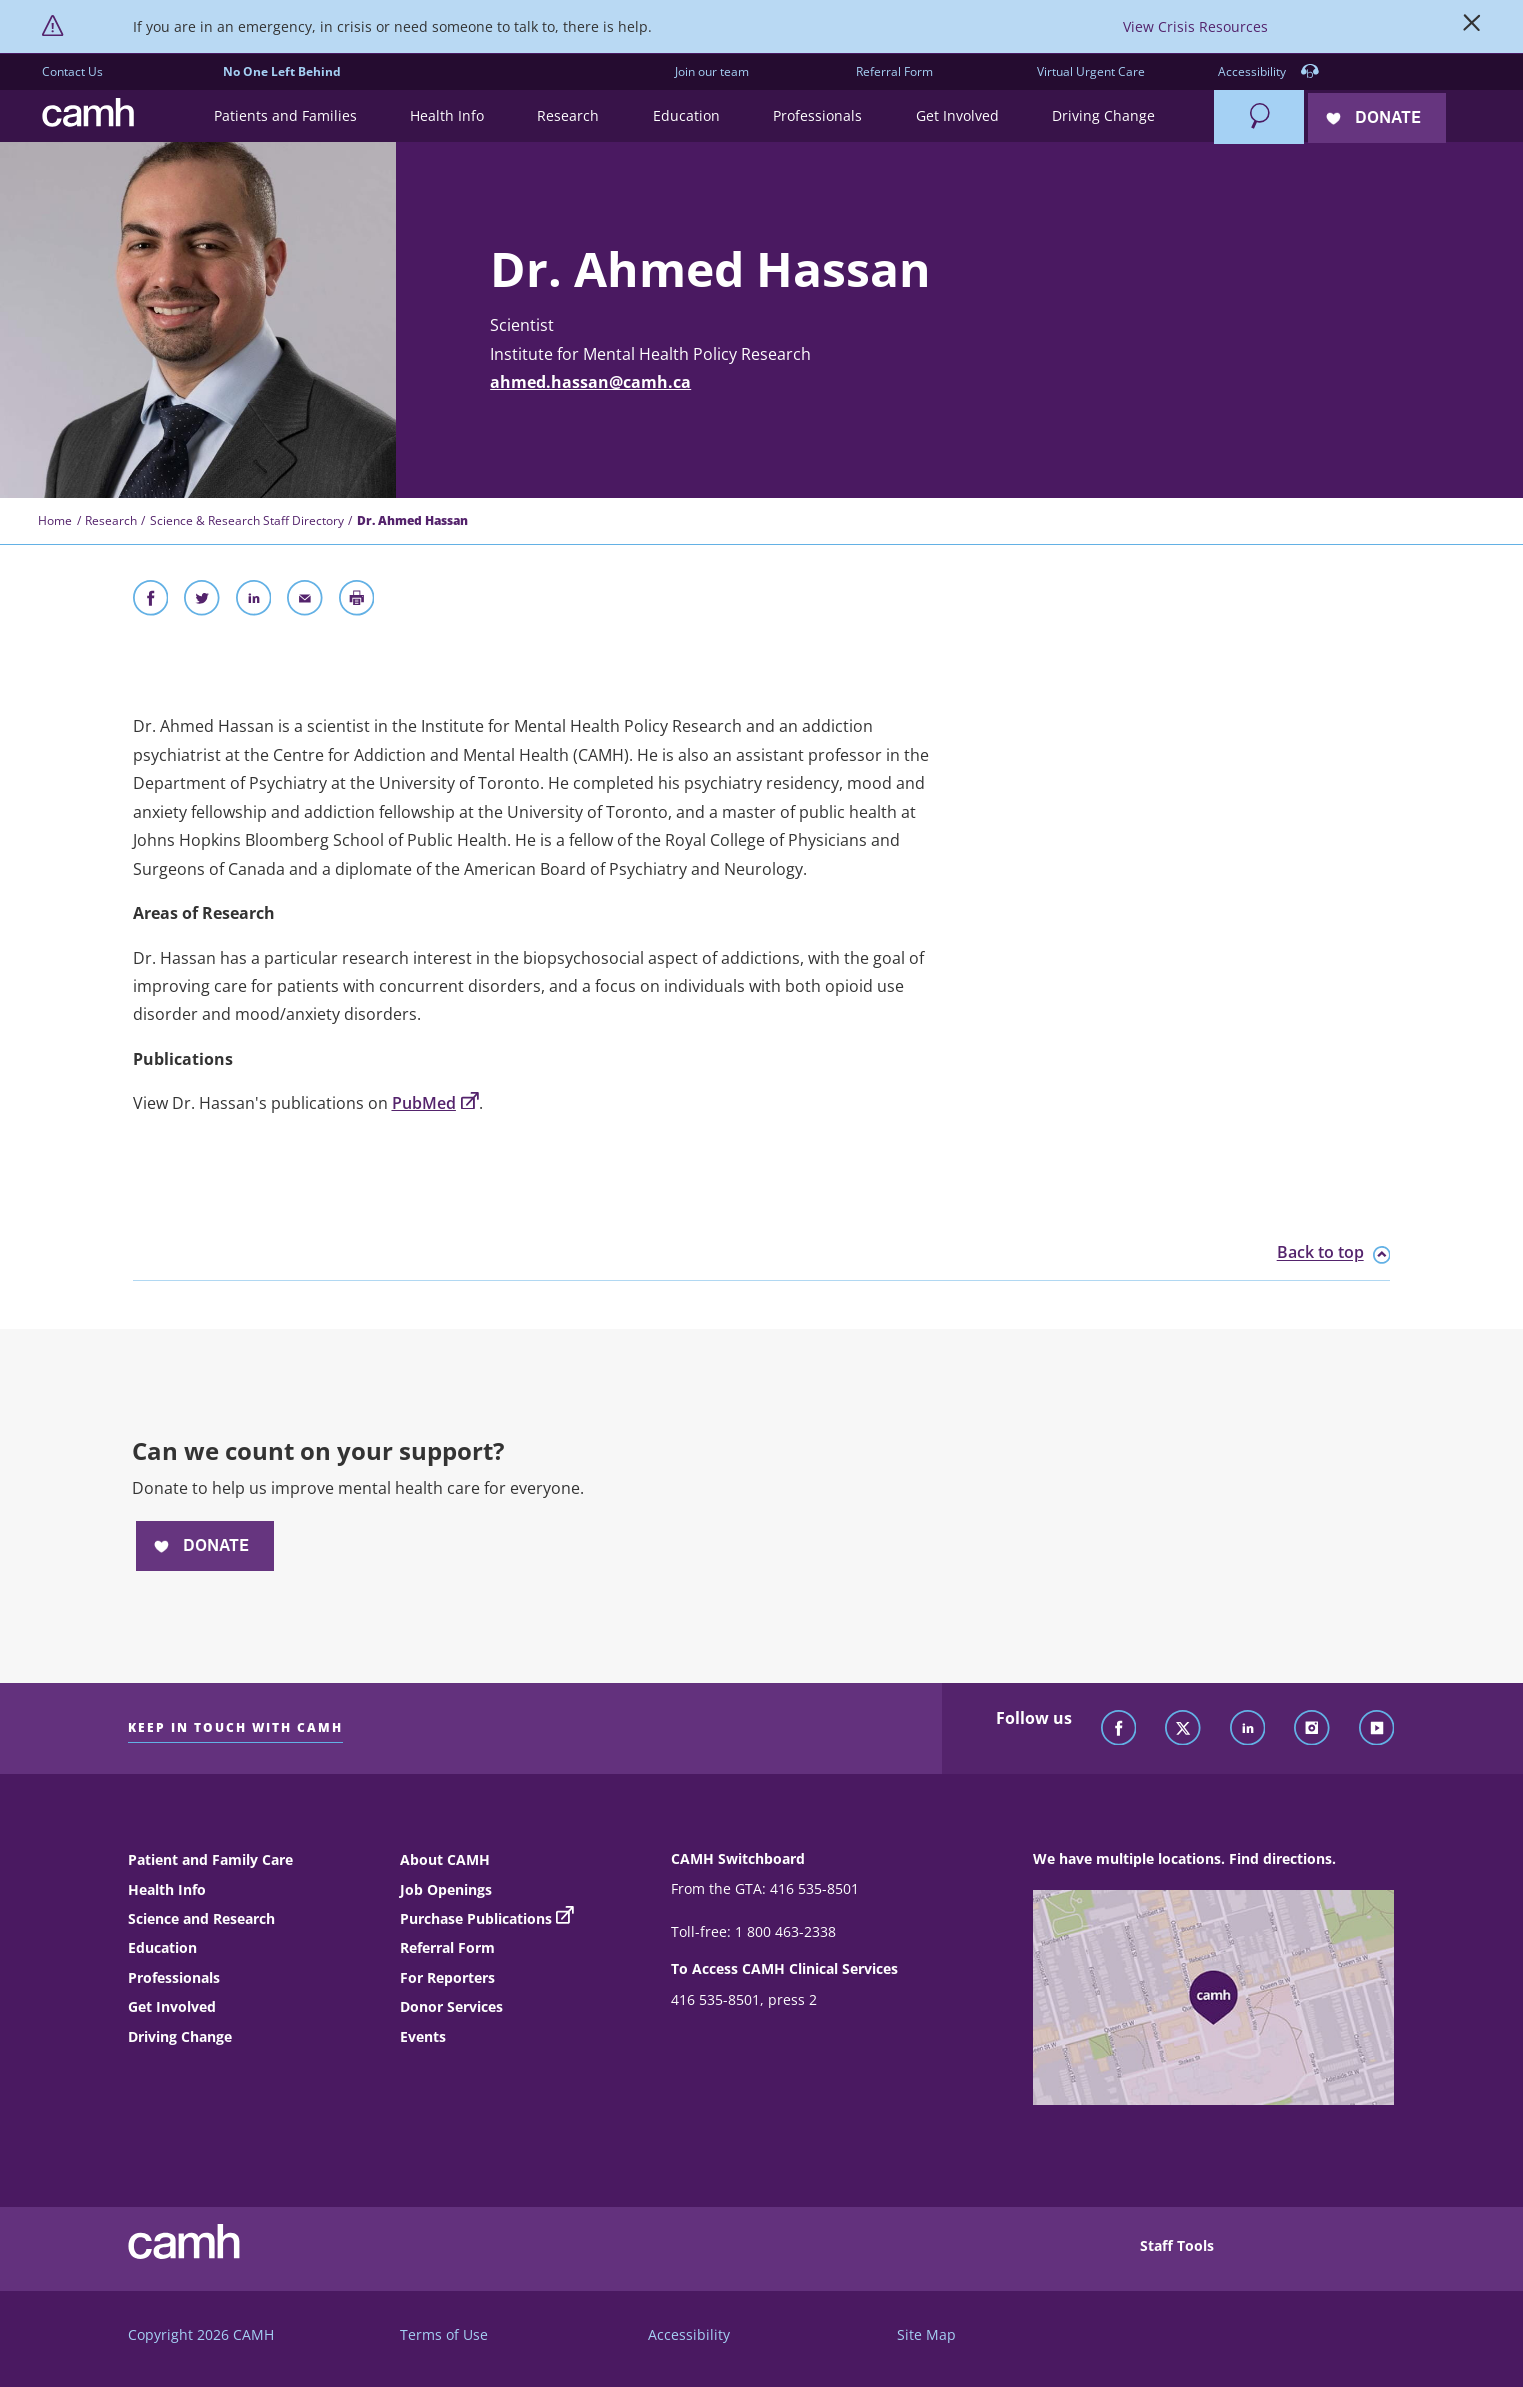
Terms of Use (444, 2334)
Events (423, 2036)
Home (55, 520)
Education (162, 1947)
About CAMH (445, 1859)
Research (111, 520)
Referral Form (894, 71)
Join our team (712, 71)
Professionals (174, 1977)
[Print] (357, 602)
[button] (285, 116)
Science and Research (201, 1918)
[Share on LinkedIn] (254, 602)
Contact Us (72, 71)
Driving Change (180, 2036)
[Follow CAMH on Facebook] (1119, 1729)
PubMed (435, 1103)
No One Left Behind (282, 71)
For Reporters (447, 1977)
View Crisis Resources (1195, 26)
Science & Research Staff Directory (247, 520)
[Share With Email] (305, 602)
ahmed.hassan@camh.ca (590, 382)
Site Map (926, 2334)
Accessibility (1268, 72)
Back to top (1334, 1253)
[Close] (1472, 27)
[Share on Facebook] (151, 602)
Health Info (167, 1889)
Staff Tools (1177, 2245)
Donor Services (451, 2006)
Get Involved (172, 2006)
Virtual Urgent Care (1091, 71)
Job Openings (446, 1889)
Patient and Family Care (210, 1859)
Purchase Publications (476, 1918)
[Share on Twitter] (202, 602)
